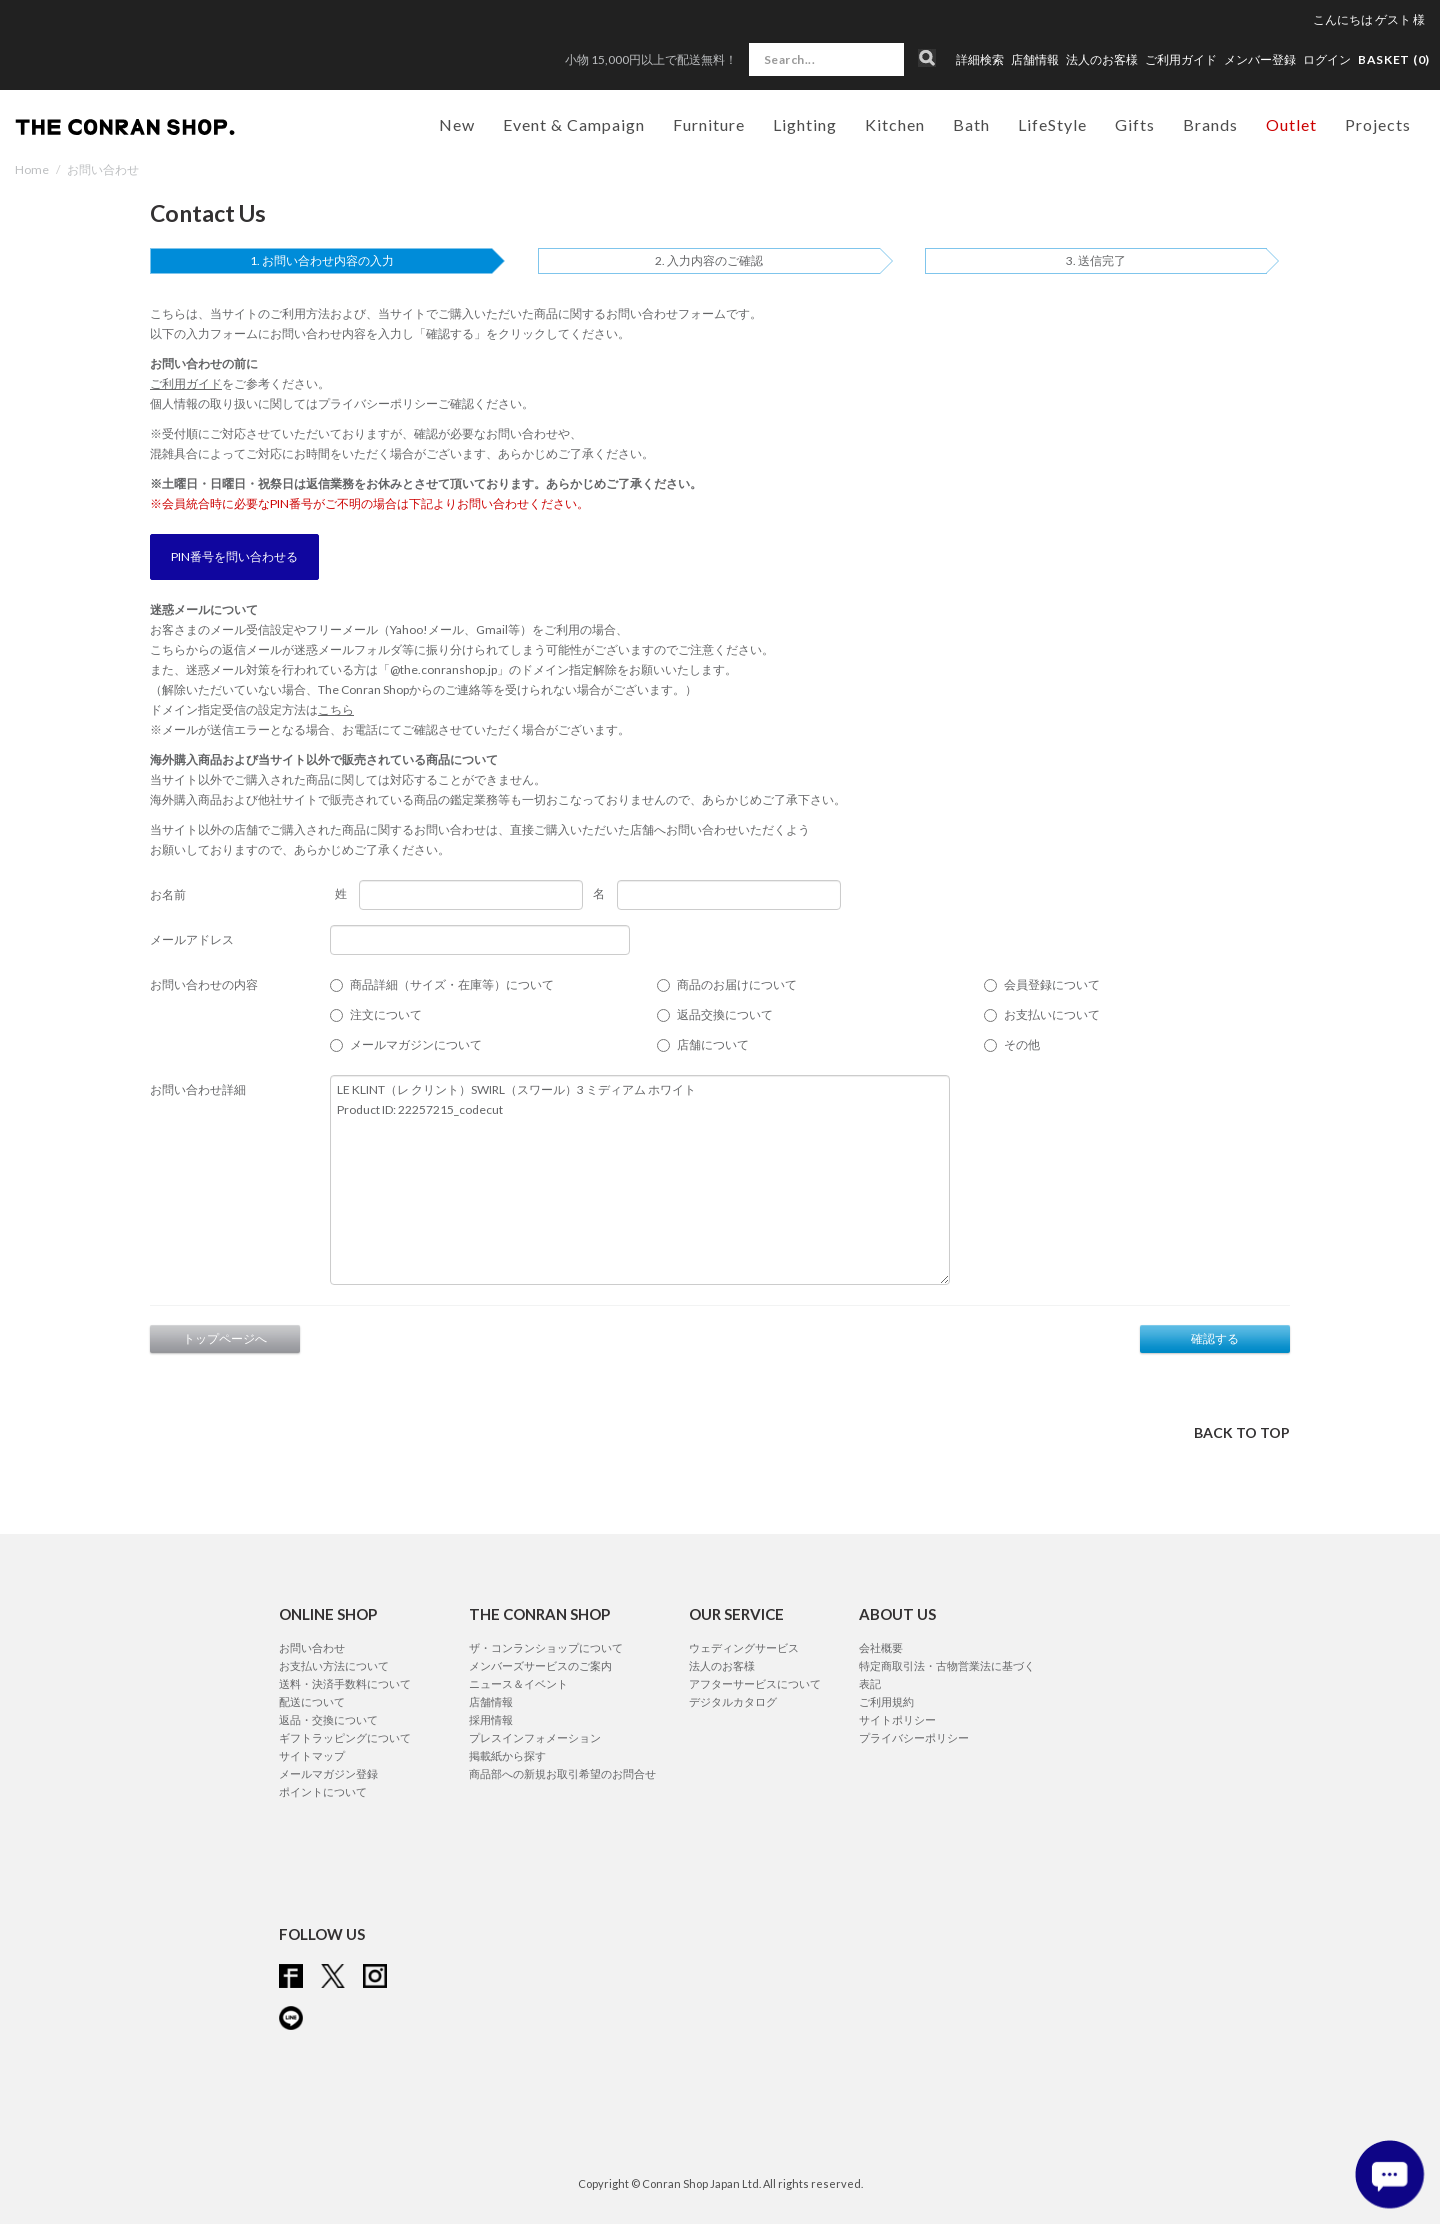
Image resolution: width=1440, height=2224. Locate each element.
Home (32, 169)
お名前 (168, 894)
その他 (1022, 1044)
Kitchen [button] (895, 124)
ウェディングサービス (744, 1647)
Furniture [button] (709, 124)
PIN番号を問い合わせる (234, 556)
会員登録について (1052, 984)
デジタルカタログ (733, 1701)
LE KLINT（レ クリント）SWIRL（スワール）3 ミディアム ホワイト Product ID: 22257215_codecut (640, 1180)
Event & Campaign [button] (574, 124)
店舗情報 (1035, 60)
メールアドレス (192, 939)
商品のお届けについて (737, 984)
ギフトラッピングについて (345, 1737)
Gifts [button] (1135, 124)
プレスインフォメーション (535, 1737)
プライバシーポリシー (378, 403)
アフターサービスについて (755, 1683)
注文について (386, 1014)
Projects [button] (1378, 124)
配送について (312, 1701)
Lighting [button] (805, 124)
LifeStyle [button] (1052, 124)
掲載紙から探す (507, 1755)
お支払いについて (1052, 1014)
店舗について (713, 1044)
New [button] (457, 124)
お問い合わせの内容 (204, 984)
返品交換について (725, 1014)
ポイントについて (323, 1791)
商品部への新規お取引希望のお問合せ (562, 1773)
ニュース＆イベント (518, 1683)
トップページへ (225, 1338)
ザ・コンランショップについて (546, 1647)
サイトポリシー (897, 1719)
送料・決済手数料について (345, 1683)
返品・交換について (328, 1719)
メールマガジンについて (416, 1044)
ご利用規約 (886, 1701)
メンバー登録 (1260, 60)
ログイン (1327, 59)
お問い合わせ (312, 1647)
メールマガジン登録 (328, 1773)
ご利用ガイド (1181, 60)
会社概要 (881, 1647)
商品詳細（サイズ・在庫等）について (452, 984)
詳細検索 (980, 60)
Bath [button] (971, 124)
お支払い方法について (334, 1665)
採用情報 (491, 1719)
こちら (336, 709)
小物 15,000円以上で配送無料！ (651, 59)
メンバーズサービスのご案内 (540, 1665)
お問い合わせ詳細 (198, 1089)
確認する (1215, 1338)
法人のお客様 (1102, 60)
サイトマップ (312, 1755)
